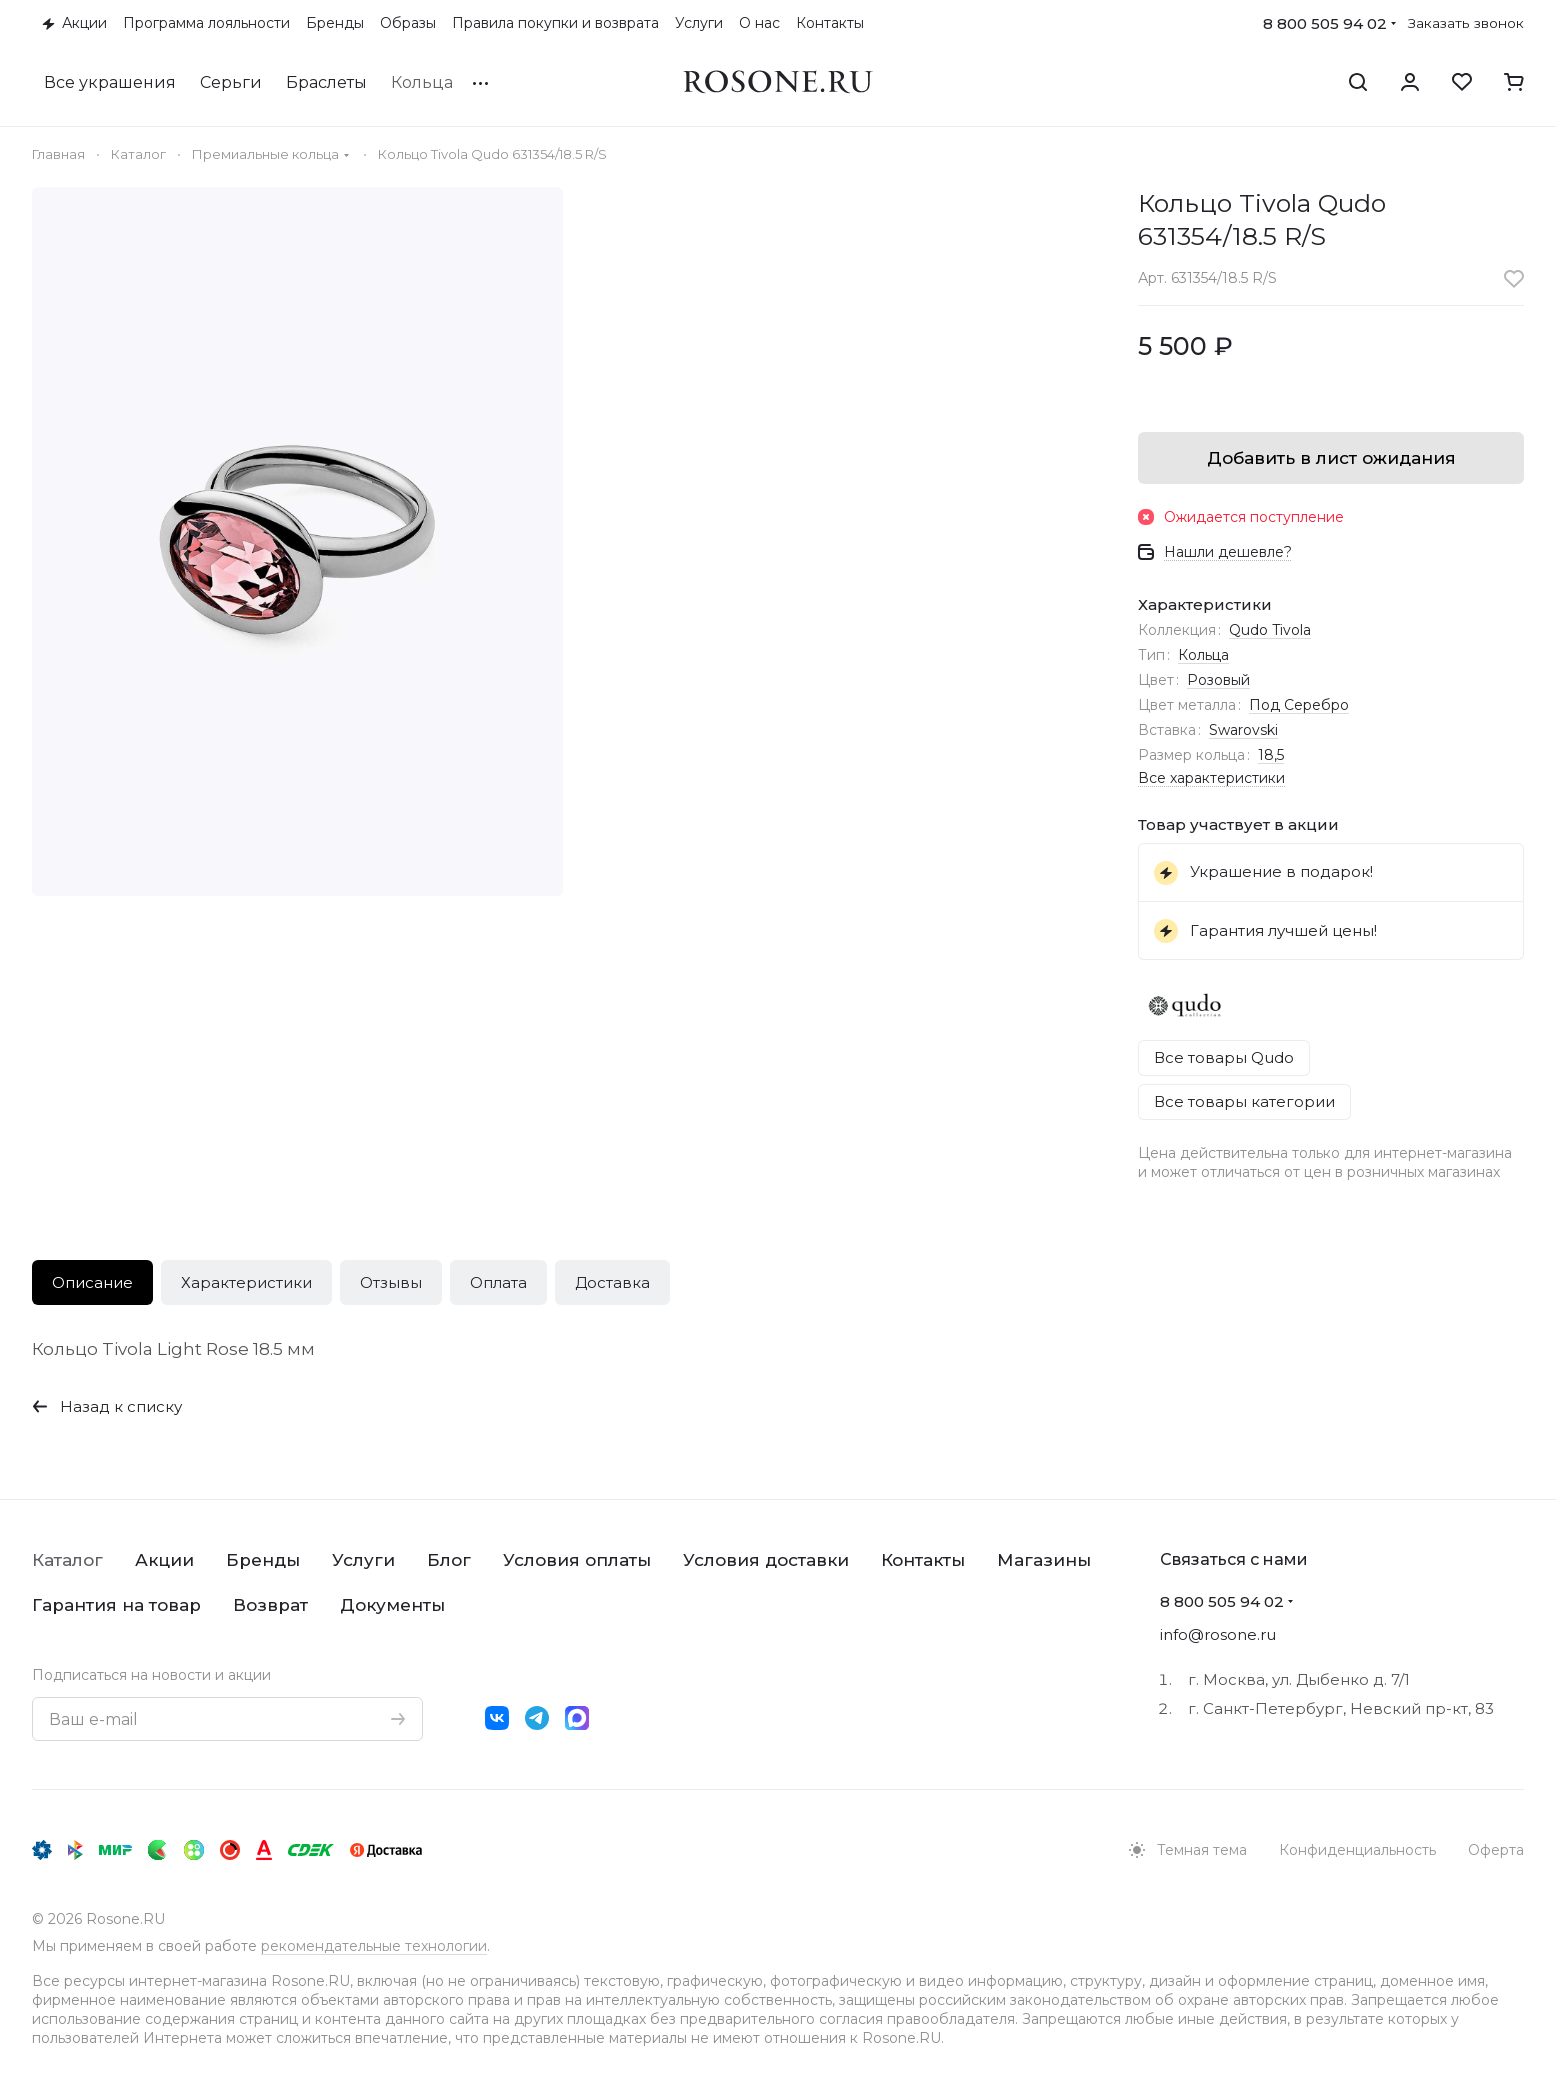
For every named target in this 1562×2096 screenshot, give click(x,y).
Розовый (1218, 680)
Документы (392, 1605)
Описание (92, 1282)
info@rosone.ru (1218, 1634)
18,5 (1271, 755)
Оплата (498, 1282)
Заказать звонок (1466, 23)
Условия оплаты (577, 1560)
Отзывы (391, 1282)
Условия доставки (766, 1560)
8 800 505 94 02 (1325, 23)
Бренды (263, 1560)
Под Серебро (1299, 705)
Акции (164, 1560)
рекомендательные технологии (374, 1946)
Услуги (363, 1560)
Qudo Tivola (1270, 630)
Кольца (1203, 655)
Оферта (1496, 1850)
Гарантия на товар (116, 1605)
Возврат (270, 1605)
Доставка (612, 1282)
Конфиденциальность (1357, 1850)
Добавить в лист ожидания (1331, 458)
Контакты (923, 1560)
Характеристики (246, 1282)
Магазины (1044, 1560)
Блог (449, 1560)
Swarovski (1243, 730)
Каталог (67, 1560)
